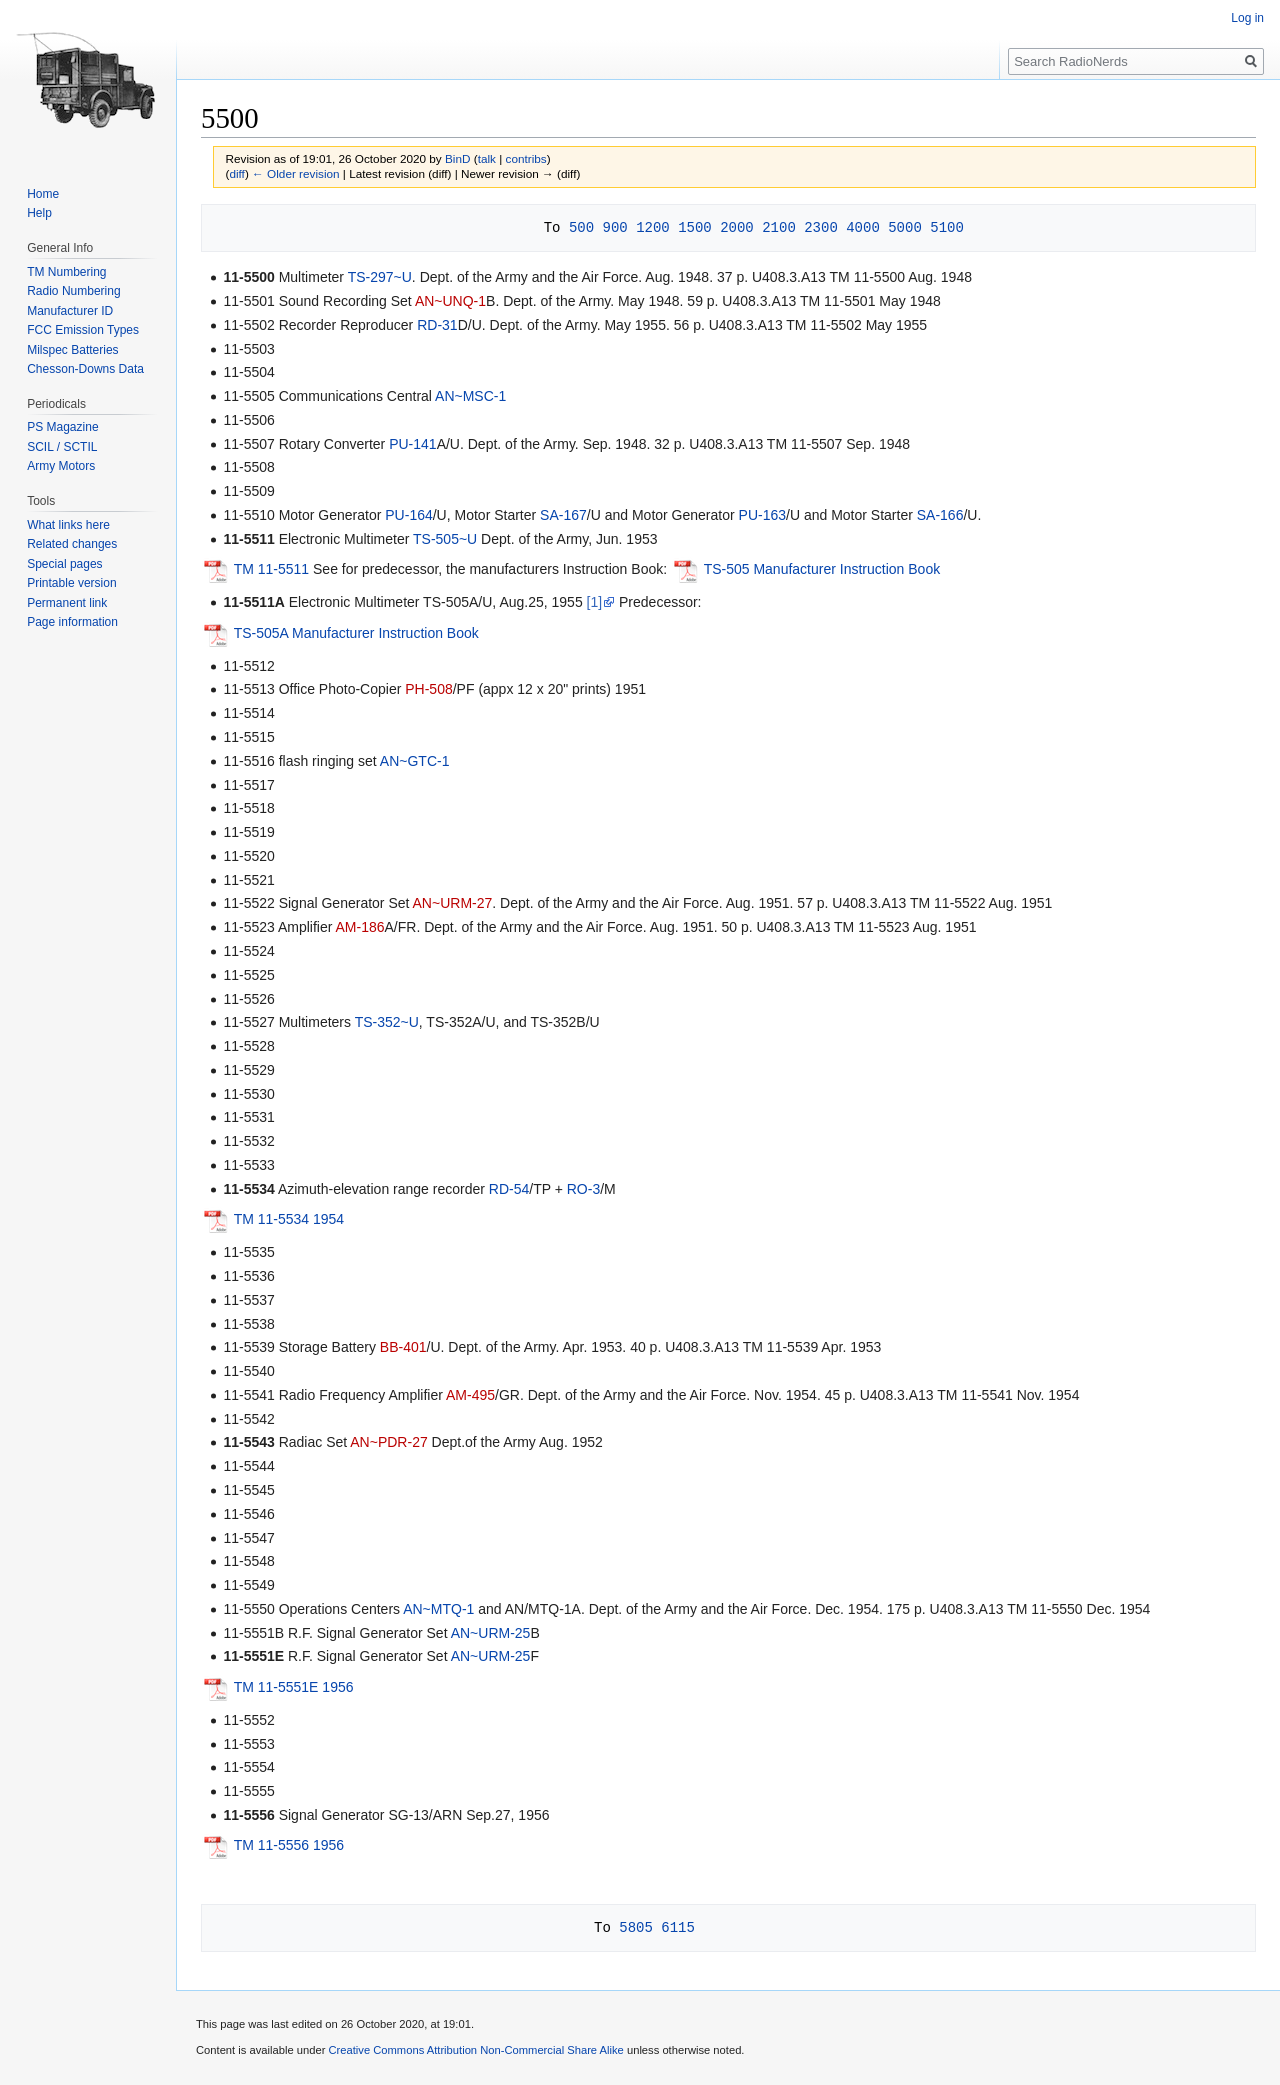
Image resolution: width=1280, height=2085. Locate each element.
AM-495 (470, 1395)
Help (39, 213)
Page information (72, 622)
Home (43, 194)
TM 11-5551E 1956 (294, 1687)
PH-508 (428, 689)
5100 (947, 227)
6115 (678, 1927)
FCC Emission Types (83, 330)
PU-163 (762, 515)
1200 (653, 227)
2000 (737, 227)
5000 (905, 227)
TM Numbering (66, 272)
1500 (695, 227)
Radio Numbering (73, 291)
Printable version (71, 583)
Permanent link (67, 603)
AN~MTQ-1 (438, 1609)
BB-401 (403, 1347)
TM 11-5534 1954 (289, 1219)
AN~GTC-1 (415, 761)
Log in (1247, 18)
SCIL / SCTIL (62, 447)
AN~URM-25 (491, 1633)
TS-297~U (380, 277)
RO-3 (583, 1189)
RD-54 (509, 1189)
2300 (821, 227)
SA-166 (940, 515)
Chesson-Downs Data (85, 369)
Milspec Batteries (72, 350)
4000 (863, 227)
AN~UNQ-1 (450, 301)
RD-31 (437, 325)
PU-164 (408, 515)
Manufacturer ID (70, 311)
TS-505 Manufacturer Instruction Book (822, 569)
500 (581, 227)
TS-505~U (445, 539)
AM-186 (359, 927)
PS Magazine (62, 427)
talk (487, 158)
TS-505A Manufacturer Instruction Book (356, 633)
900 (614, 227)
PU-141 (412, 444)
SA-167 (563, 515)
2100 (779, 227)
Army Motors (61, 466)
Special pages (64, 564)
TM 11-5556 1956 (289, 1846)
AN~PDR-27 (388, 1442)
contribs (526, 158)
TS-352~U (387, 1022)
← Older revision (296, 173)
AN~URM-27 (453, 903)
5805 (636, 1927)
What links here (68, 525)
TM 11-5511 (271, 569)
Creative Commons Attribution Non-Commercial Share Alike (475, 2050)
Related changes (72, 544)
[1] (595, 602)
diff (236, 173)
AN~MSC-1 (470, 396)
